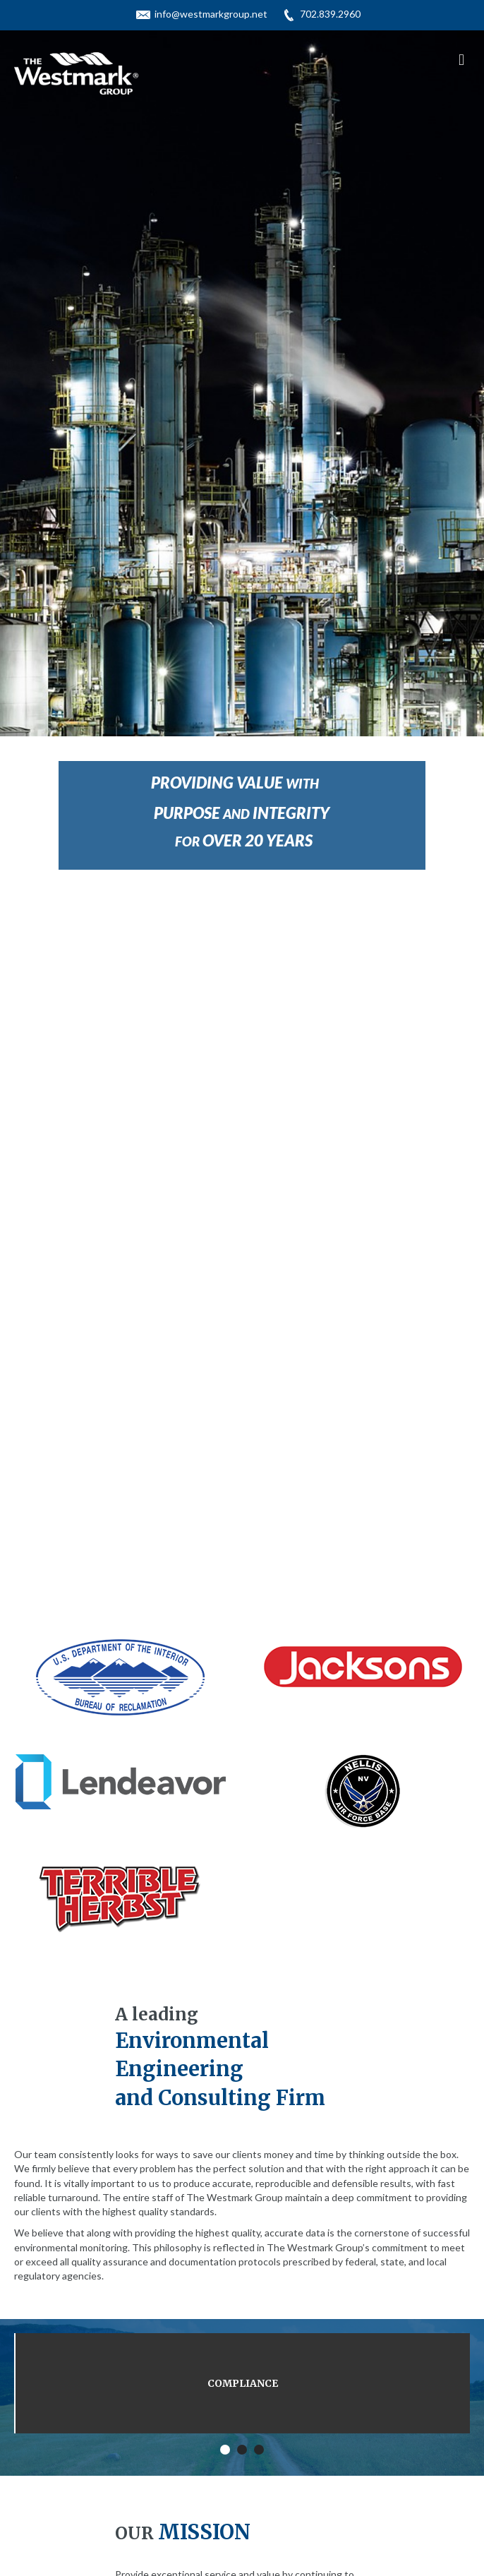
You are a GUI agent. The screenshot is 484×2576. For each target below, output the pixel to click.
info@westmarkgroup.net (211, 14)
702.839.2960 (330, 14)
